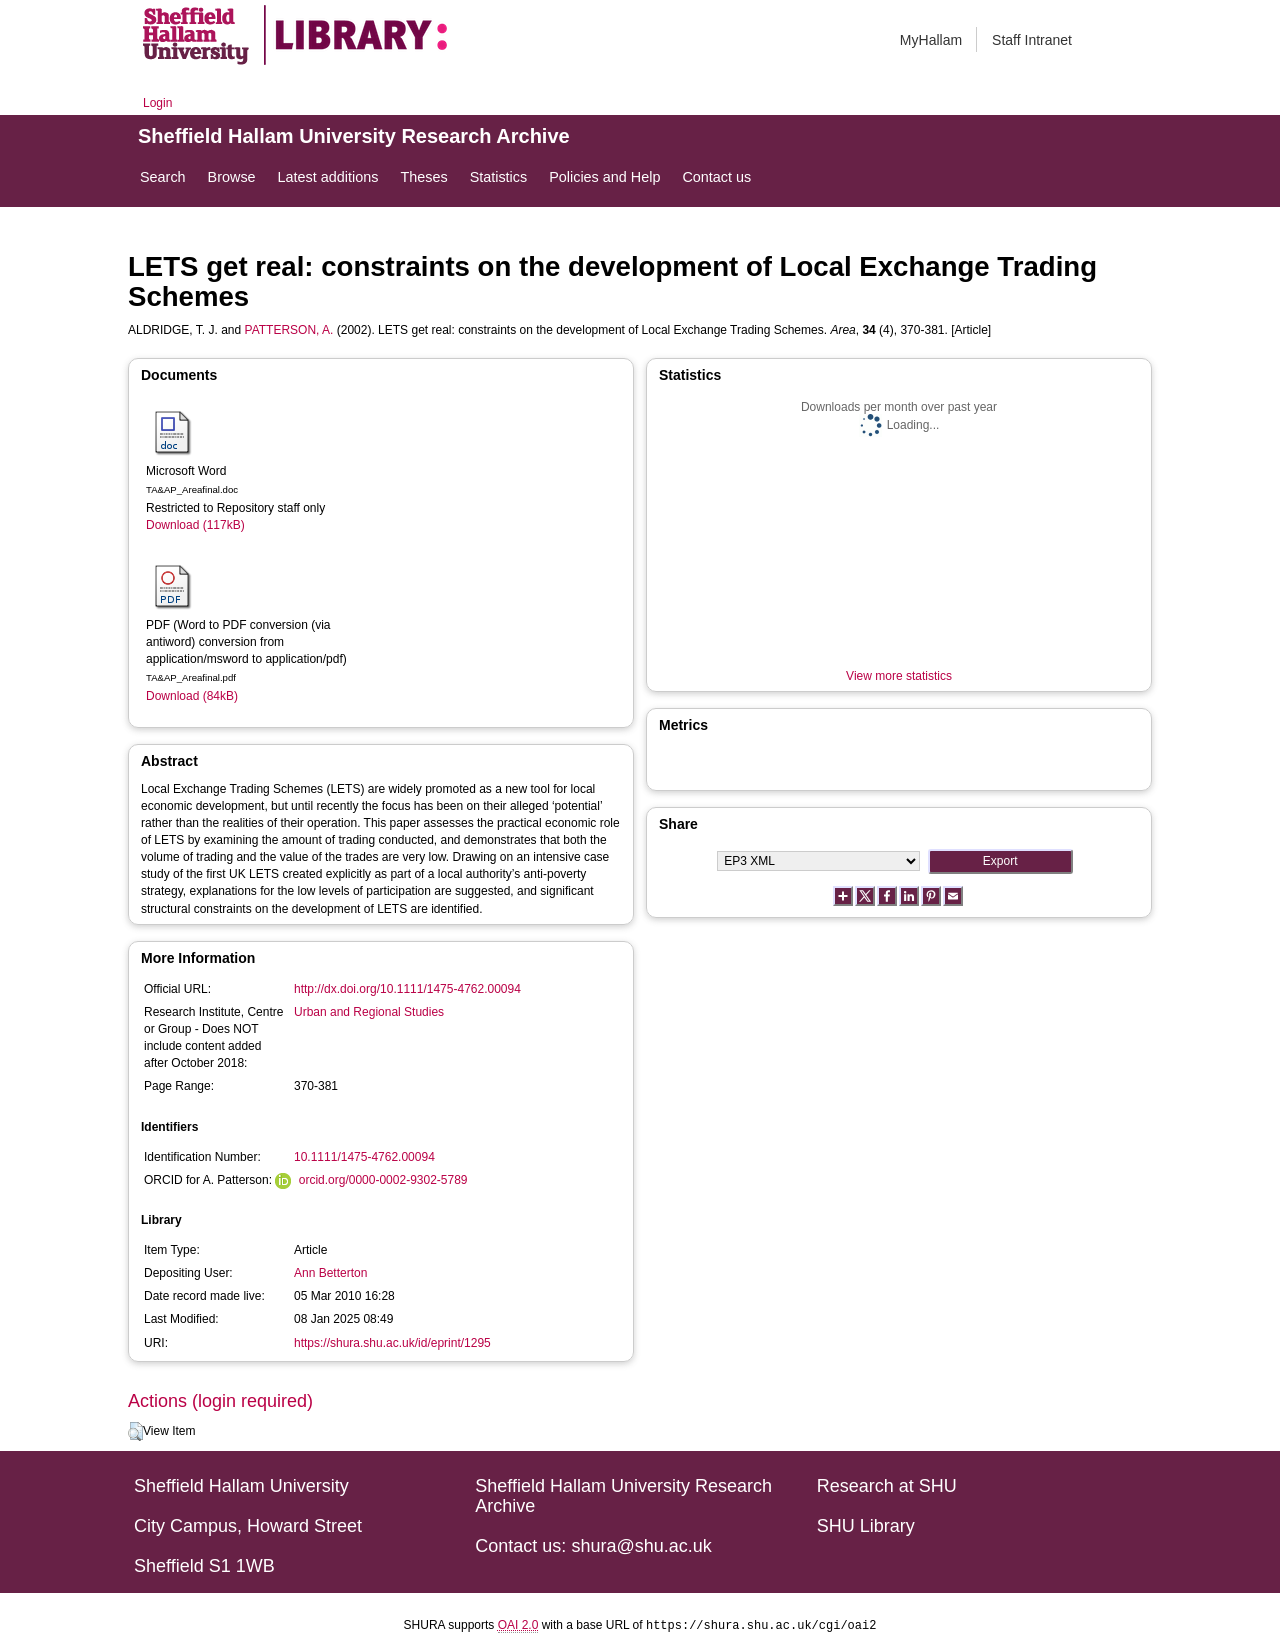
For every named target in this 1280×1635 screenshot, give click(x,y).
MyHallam (931, 40)
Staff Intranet (1032, 40)
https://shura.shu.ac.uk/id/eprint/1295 (392, 1343)
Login (157, 103)
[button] (135, 1432)
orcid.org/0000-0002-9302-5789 (383, 1180)
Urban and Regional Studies (369, 1012)
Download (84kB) (192, 696)
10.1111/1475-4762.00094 (364, 1157)
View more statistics (899, 676)
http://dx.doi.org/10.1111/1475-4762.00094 (407, 989)
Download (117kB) (195, 525)
